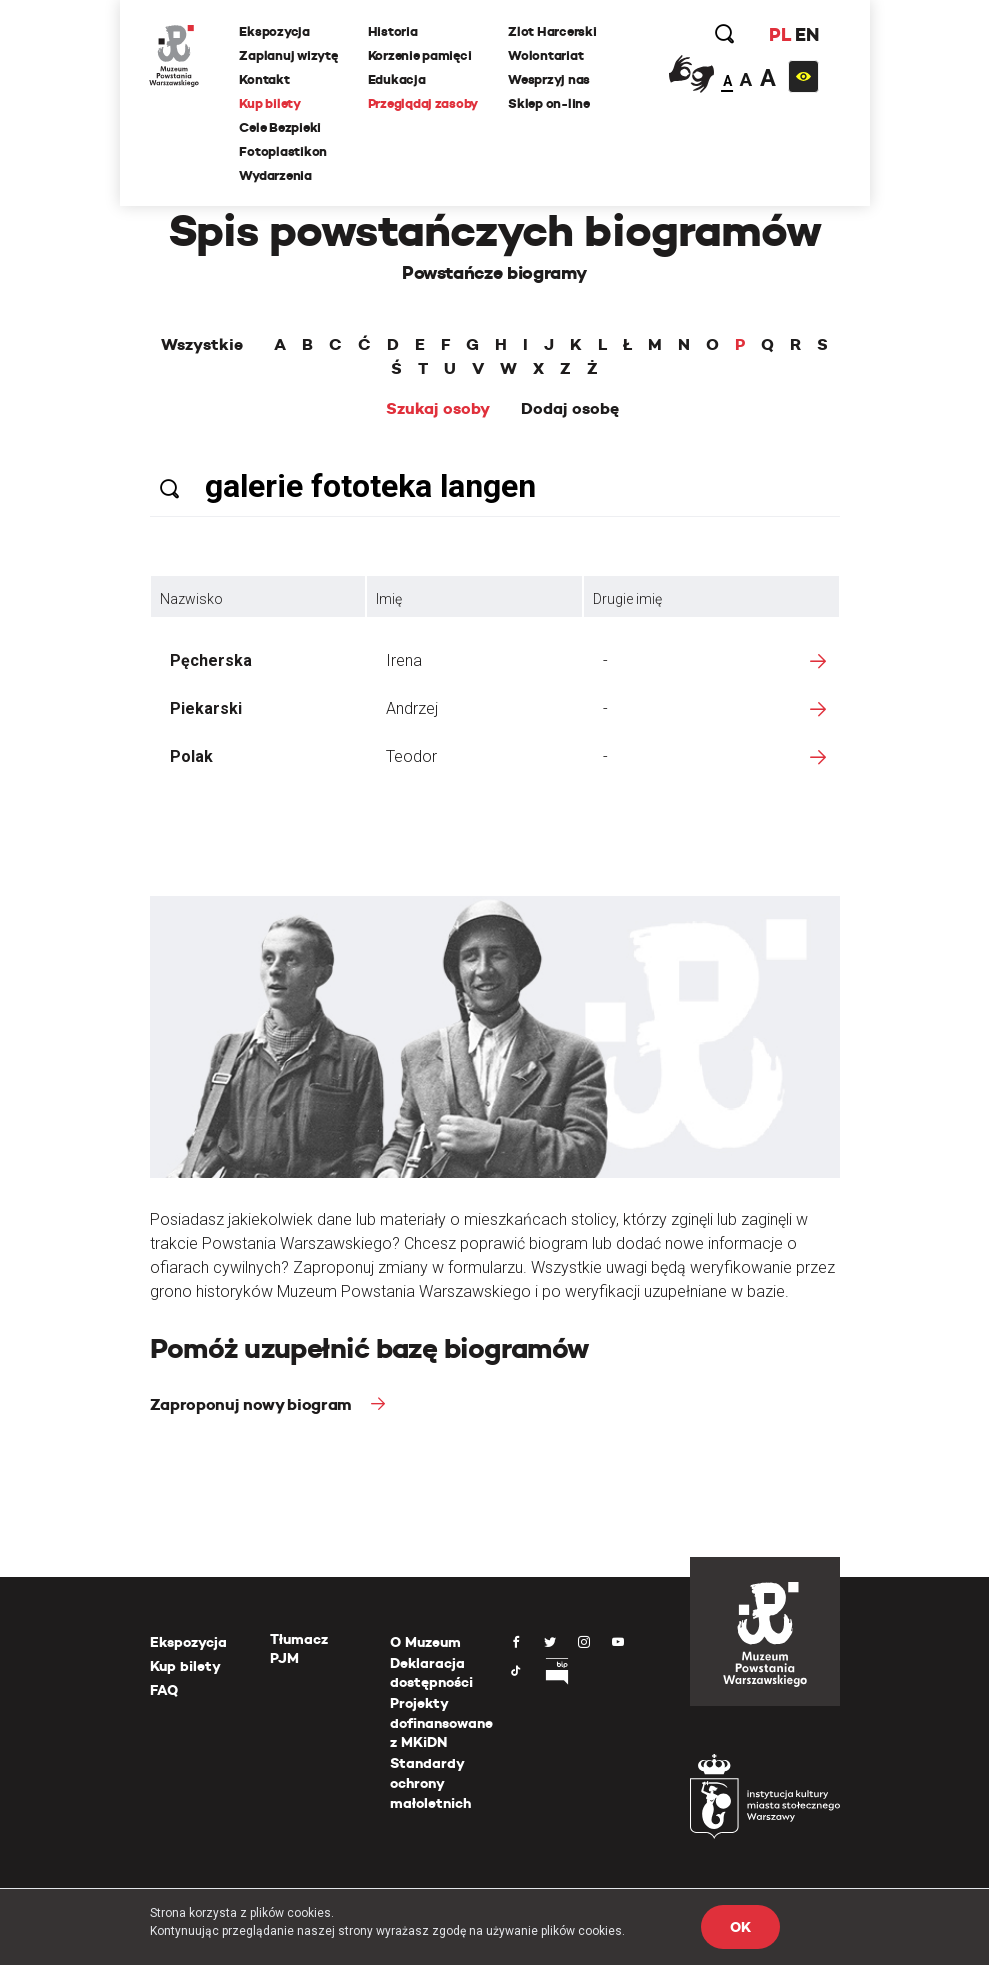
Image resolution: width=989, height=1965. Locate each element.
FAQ (164, 1690)
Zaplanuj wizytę (289, 55)
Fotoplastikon (284, 151)
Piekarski (206, 708)
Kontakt (265, 79)
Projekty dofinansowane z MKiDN (441, 1722)
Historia (393, 31)
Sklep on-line (549, 103)
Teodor (411, 756)
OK (740, 1927)
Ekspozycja (275, 31)
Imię (389, 599)
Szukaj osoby (438, 409)
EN (806, 34)
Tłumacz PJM (299, 1649)
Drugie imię (627, 599)
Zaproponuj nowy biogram (253, 1404)
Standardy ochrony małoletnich (430, 1782)
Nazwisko (191, 599)
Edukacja (397, 79)
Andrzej (412, 708)
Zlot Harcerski (552, 31)
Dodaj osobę (570, 409)
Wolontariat (545, 55)
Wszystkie (202, 345)
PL (780, 34)
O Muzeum (425, 1642)
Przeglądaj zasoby (423, 103)
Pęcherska (211, 660)
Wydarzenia (276, 175)
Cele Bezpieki (281, 127)
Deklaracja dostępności (431, 1673)
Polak (191, 756)
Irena (404, 660)
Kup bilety (270, 103)
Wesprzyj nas (549, 79)
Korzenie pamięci (420, 55)
